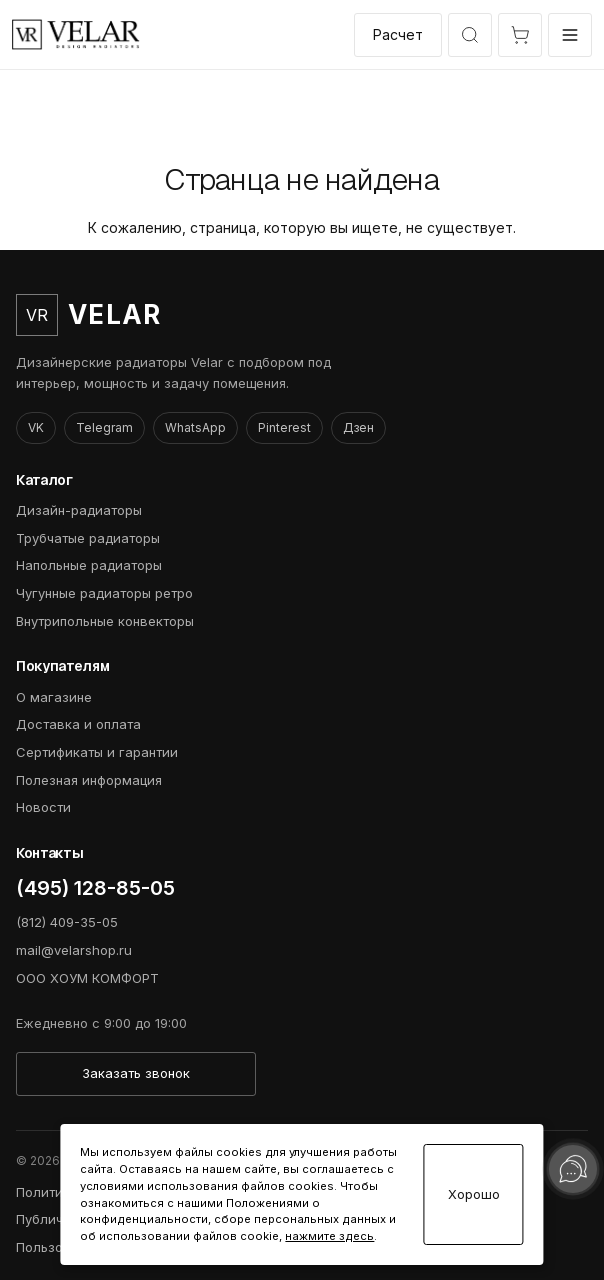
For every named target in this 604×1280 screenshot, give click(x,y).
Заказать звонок (136, 1073)
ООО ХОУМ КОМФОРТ (87, 978)
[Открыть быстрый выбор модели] (470, 35)
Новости (43, 807)
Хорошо (474, 1194)
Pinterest (284, 427)
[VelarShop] (76, 34)
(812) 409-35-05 (67, 922)
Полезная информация (89, 780)
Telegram (104, 427)
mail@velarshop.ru (74, 950)
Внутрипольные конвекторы (105, 621)
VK (36, 427)
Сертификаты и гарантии (97, 752)
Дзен (358, 427)
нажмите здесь (329, 1236)
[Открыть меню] (570, 35)
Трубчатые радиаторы (88, 538)
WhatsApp (195, 427)
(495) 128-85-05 (95, 888)
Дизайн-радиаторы (79, 510)
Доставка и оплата (78, 724)
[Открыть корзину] (520, 35)
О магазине (54, 697)
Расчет (398, 34)
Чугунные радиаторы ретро (104, 593)
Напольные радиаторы (89, 565)
